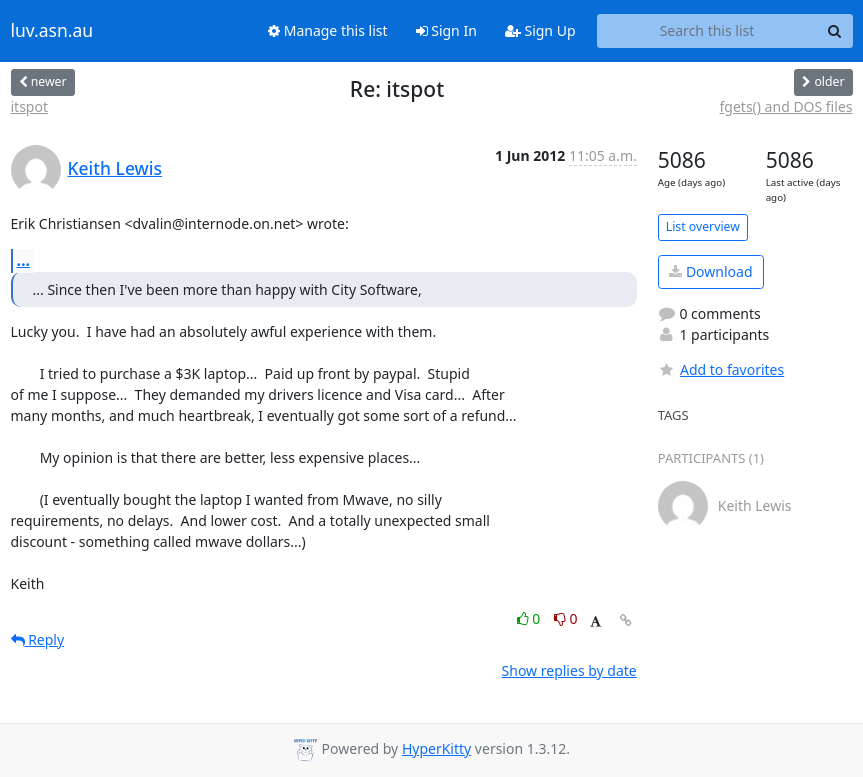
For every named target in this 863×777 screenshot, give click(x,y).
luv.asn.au (52, 31)
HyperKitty (436, 748)
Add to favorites (721, 369)
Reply (38, 639)
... (24, 260)
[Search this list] (707, 31)
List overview (703, 226)
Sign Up (540, 30)
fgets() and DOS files (786, 106)
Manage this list (328, 30)
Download (710, 271)
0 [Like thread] (530, 618)
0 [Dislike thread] (566, 618)
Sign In (446, 30)
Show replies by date (569, 670)
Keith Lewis (115, 168)
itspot (30, 106)
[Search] (835, 31)
